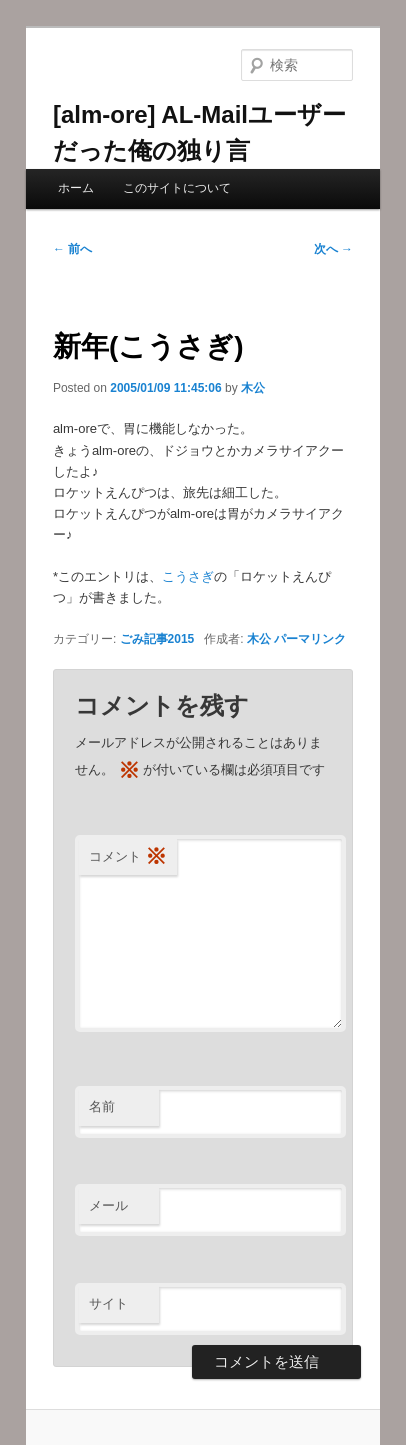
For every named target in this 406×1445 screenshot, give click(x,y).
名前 (102, 1106)
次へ (333, 249)
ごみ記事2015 (157, 639)
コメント (128, 857)
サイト (108, 1303)
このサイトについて (177, 188)
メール (108, 1205)
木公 (253, 388)
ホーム (76, 188)
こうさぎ (188, 576)
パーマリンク (310, 639)
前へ (72, 249)
